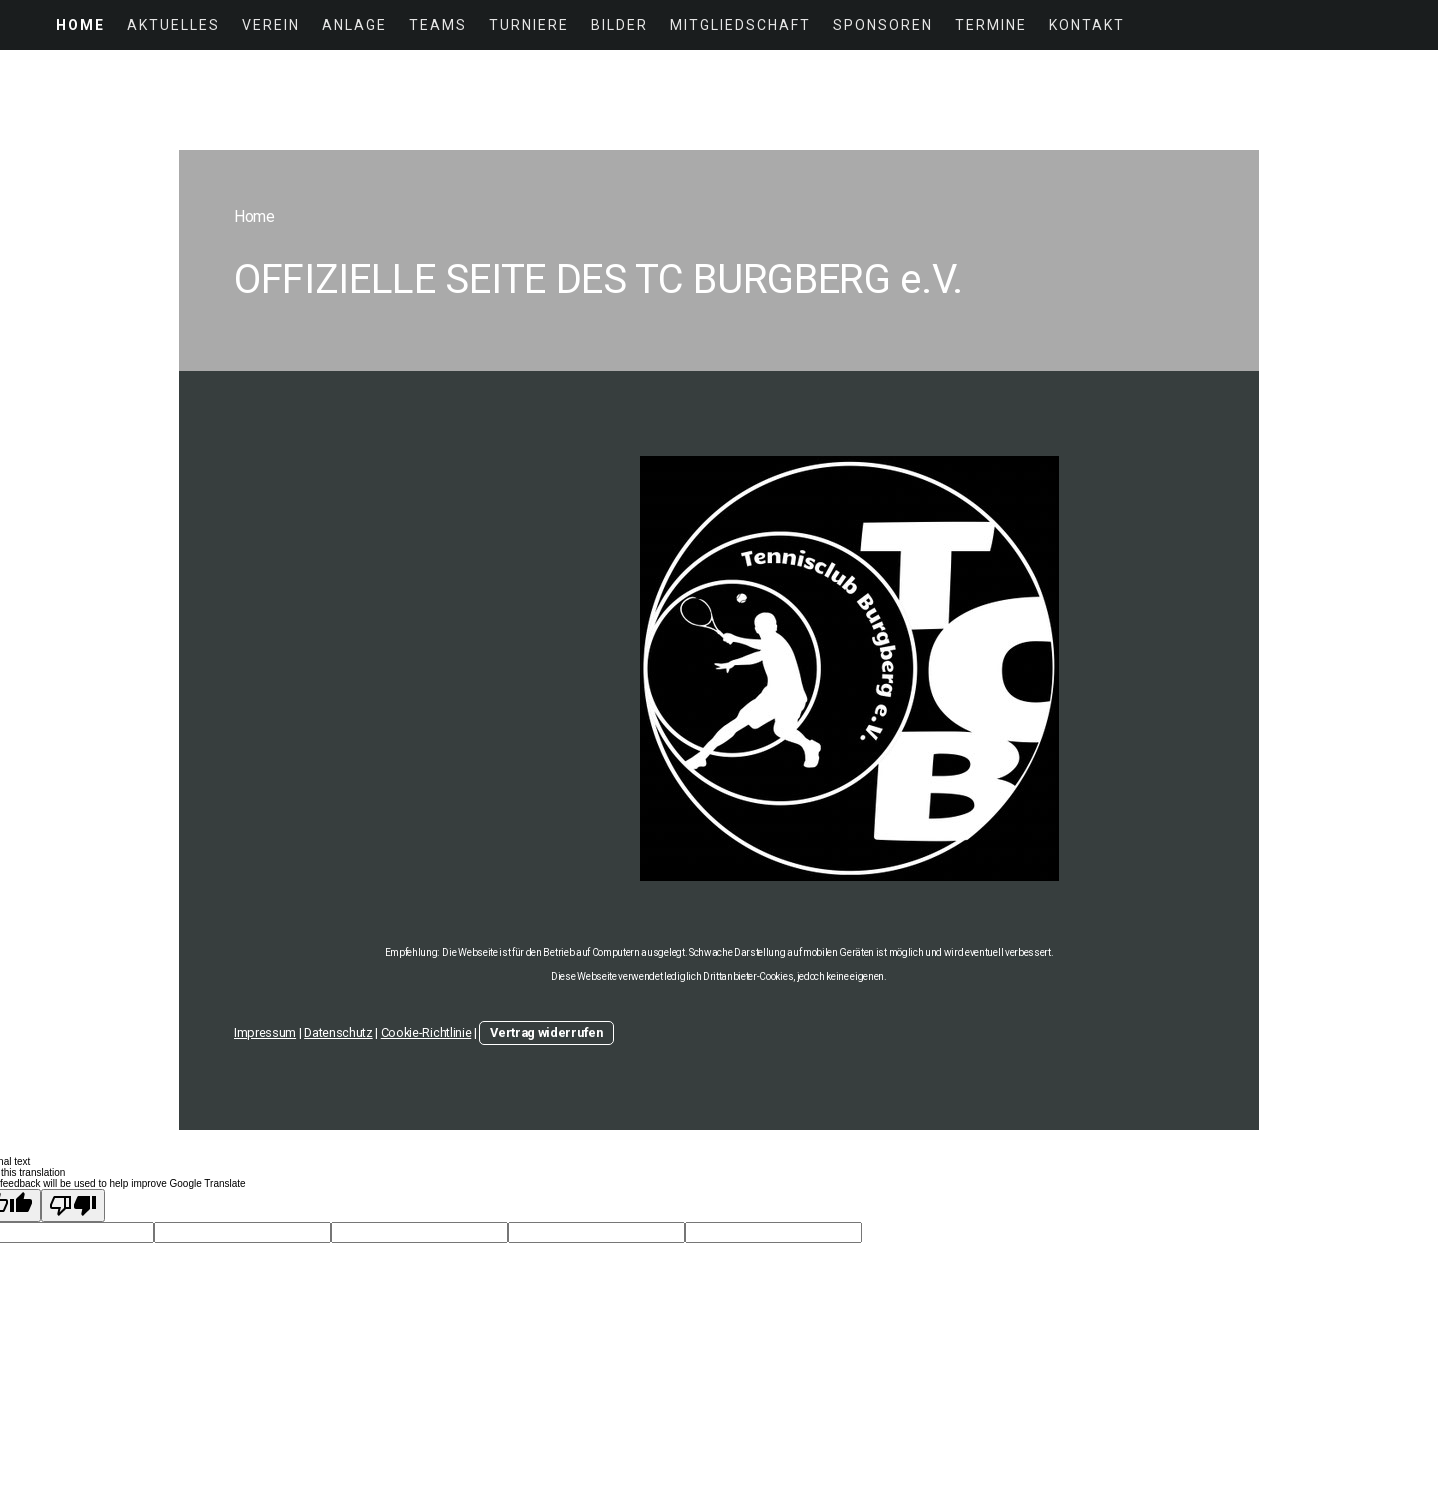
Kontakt (1087, 25)
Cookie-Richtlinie (426, 1032)
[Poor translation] (73, 1205)
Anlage (354, 25)
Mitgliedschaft (740, 25)
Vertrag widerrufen (546, 1032)
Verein (271, 25)
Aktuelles (173, 25)
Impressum (265, 1032)
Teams (438, 25)
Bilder (619, 25)
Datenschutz (338, 1032)
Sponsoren (883, 25)
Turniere (529, 25)
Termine (991, 25)
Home (80, 25)
